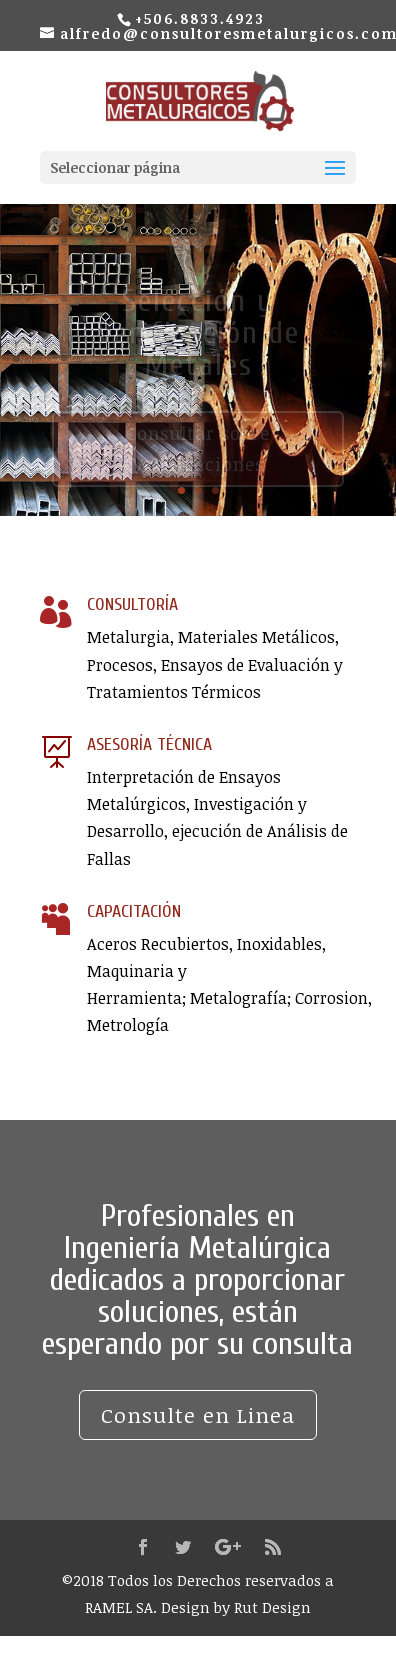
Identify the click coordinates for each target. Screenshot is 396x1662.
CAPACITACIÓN (134, 911)
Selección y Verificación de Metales (198, 336)
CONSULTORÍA (132, 604)
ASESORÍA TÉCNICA (149, 744)
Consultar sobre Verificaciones (198, 453)
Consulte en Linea (198, 1414)
